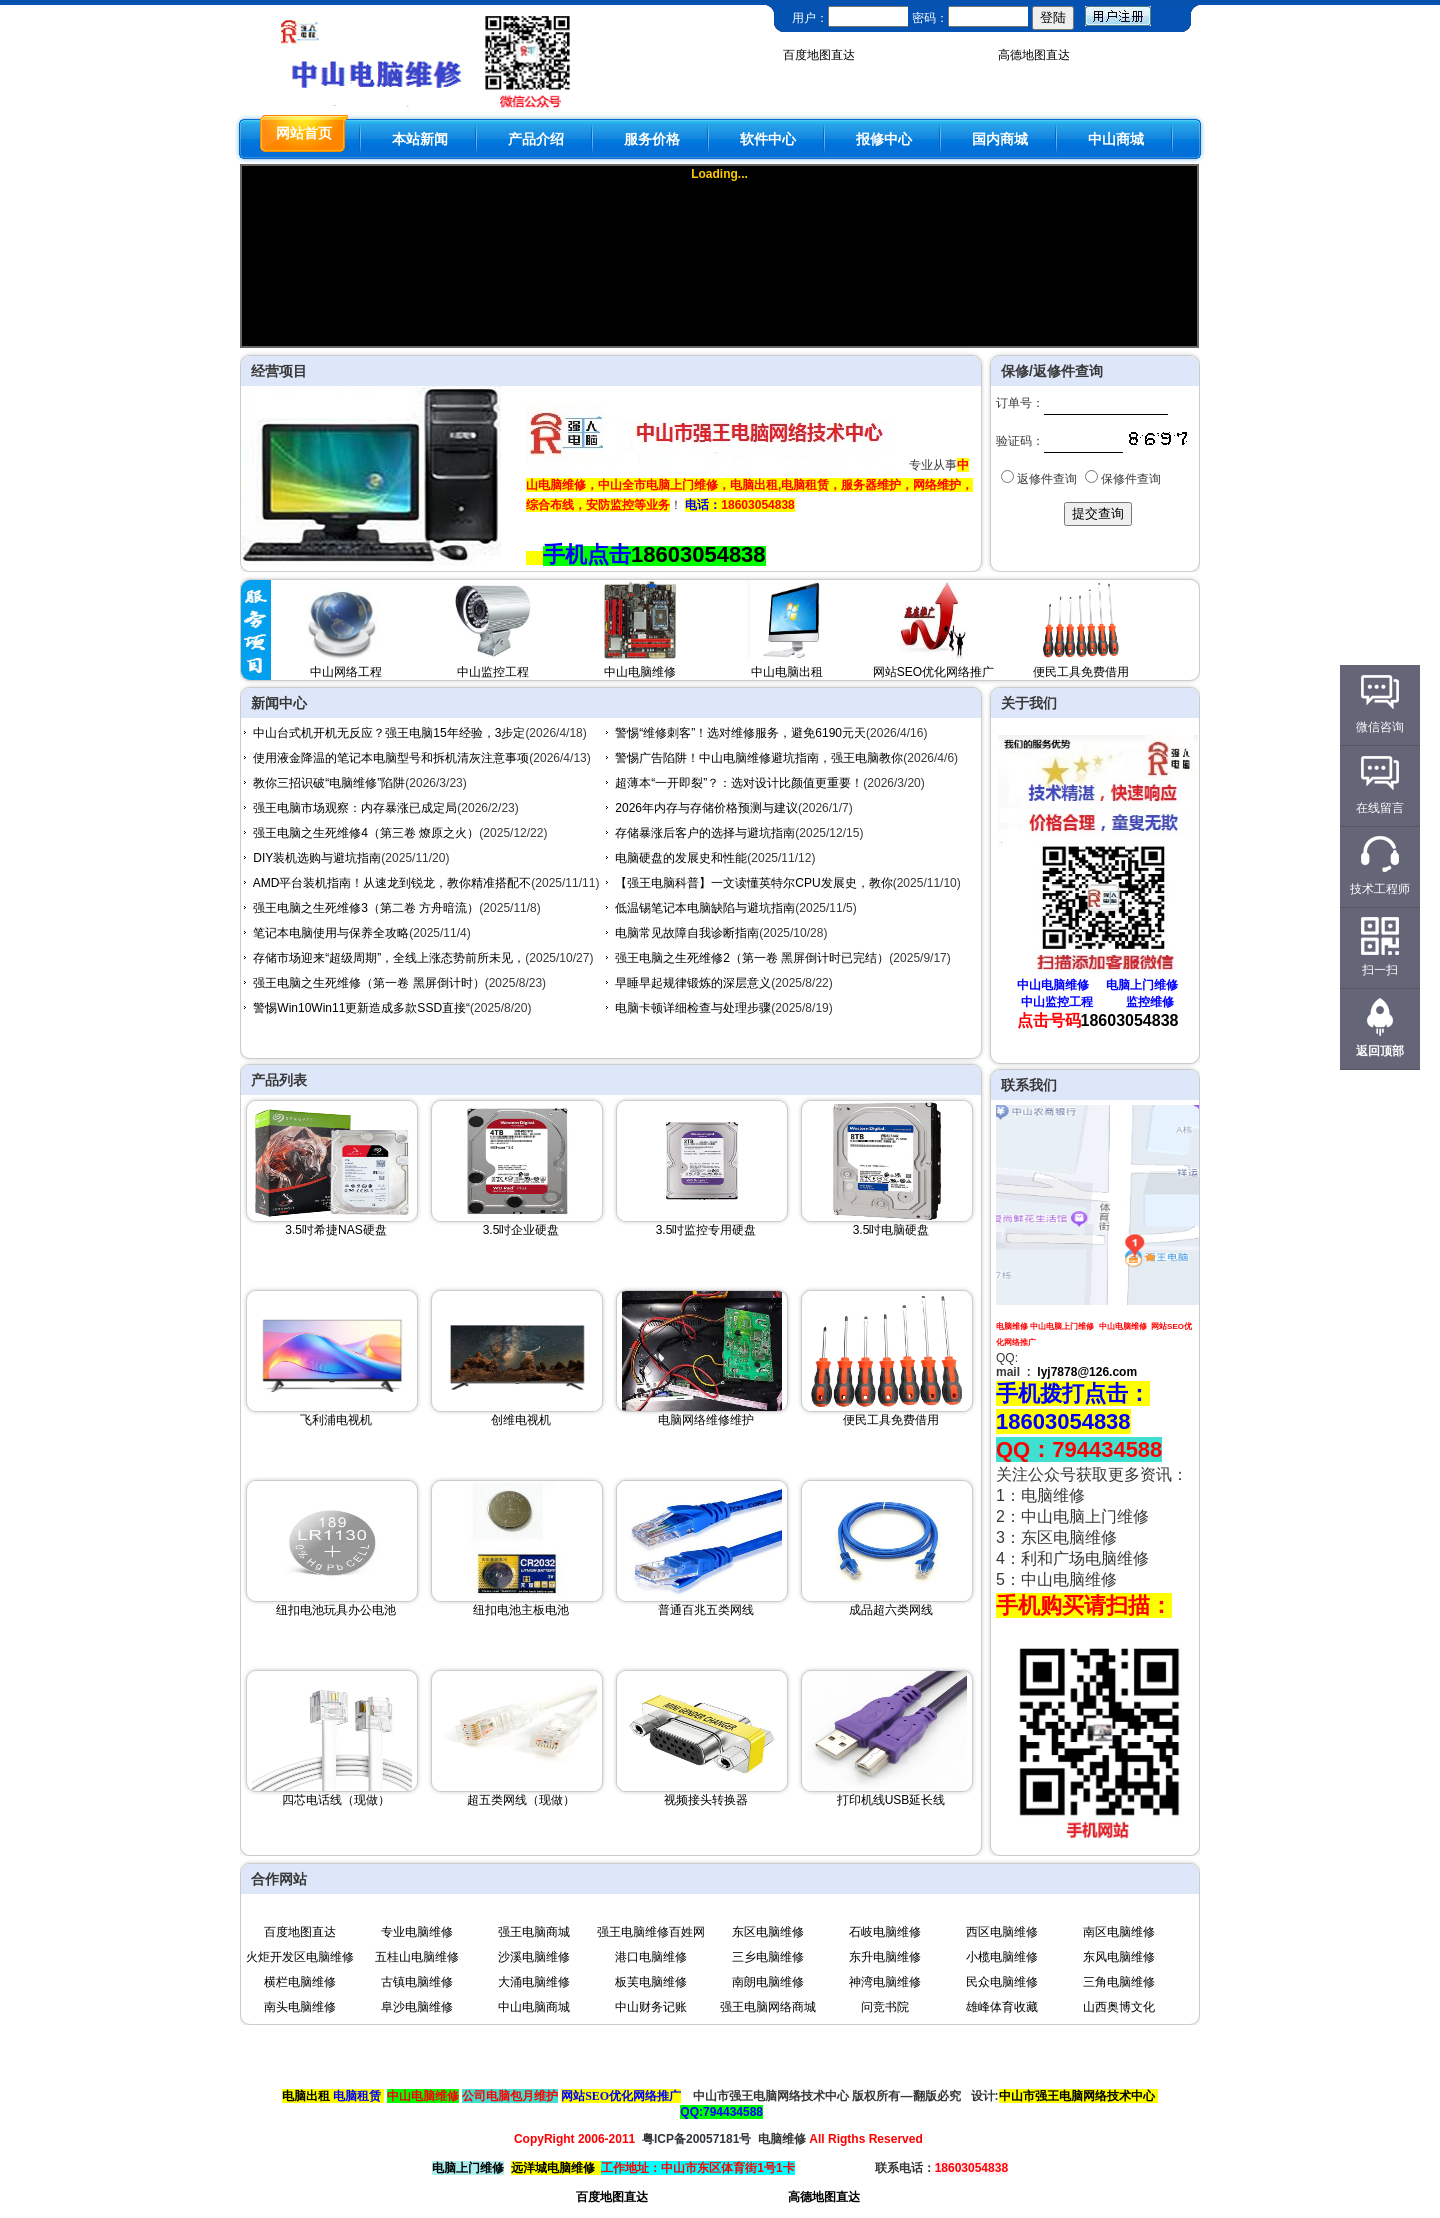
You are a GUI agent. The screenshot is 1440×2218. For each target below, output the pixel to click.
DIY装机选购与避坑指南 (317, 858)
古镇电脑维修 (417, 1982)
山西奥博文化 (1119, 2007)
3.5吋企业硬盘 (521, 1230)
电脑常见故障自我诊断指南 (687, 933)
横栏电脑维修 (300, 1982)
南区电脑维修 (1119, 1932)
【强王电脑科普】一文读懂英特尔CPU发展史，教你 (753, 883)
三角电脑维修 (1119, 1982)
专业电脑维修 (417, 1932)
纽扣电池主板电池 (521, 1610)
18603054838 (698, 554)
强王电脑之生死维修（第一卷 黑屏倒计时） (368, 983)
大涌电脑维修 (534, 1982)
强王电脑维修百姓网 (651, 1932)
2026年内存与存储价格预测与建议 (706, 808)
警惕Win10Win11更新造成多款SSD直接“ (361, 1008)
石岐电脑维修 (885, 1932)
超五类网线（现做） (521, 1800)
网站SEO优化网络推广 (933, 672)
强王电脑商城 (534, 1932)
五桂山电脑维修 (417, 1957)
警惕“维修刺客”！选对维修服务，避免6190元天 (740, 733)
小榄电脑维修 (1002, 1957)
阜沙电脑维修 (417, 2007)
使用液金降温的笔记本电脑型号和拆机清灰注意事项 (391, 758)
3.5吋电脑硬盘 (891, 1230)
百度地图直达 (819, 55)
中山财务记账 (651, 2007)
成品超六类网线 (891, 1610)
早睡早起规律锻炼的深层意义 (693, 983)
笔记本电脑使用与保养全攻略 (331, 933)
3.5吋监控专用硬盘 (706, 1230)
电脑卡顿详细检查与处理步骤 (693, 1008)
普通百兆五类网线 (706, 1610)
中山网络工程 (346, 672)
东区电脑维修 (768, 1932)
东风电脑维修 (1119, 1957)
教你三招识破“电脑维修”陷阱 (329, 783)
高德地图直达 (1034, 55)
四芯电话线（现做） (336, 1800)
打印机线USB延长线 (891, 1800)
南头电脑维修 (300, 2007)
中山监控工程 (493, 672)
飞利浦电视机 (336, 1420)
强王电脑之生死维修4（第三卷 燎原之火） (366, 833)
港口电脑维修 (651, 1957)
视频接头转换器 (706, 1800)
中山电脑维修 (640, 672)
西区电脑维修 (1002, 1932)
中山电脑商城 (534, 2007)
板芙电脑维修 (651, 1982)
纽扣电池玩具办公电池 (336, 1610)
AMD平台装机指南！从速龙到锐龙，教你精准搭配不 (392, 883)
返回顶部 (1380, 1051)
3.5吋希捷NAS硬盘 (335, 1230)
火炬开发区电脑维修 (300, 1957)
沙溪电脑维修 (534, 1957)
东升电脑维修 (885, 1957)
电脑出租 (306, 2096)
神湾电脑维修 (885, 1982)
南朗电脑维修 (768, 1982)
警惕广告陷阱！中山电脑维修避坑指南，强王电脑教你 (759, 758)
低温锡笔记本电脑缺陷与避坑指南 (705, 908)
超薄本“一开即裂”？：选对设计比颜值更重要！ (739, 783)
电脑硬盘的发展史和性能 (681, 858)
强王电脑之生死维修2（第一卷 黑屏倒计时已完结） (752, 958)
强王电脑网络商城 (768, 2007)
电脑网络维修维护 (706, 1420)
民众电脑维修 (1002, 1982)
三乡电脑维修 (768, 1957)
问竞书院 (885, 2007)
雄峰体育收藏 (1002, 2007)
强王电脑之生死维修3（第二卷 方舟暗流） (366, 908)
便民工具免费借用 (1081, 672)
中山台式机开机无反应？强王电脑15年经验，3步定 (389, 733)
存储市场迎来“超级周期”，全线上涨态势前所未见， (389, 958)
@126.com (1107, 1372)
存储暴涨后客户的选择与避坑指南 (705, 833)
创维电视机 (521, 1420)
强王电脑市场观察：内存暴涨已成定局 (355, 808)
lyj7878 (1057, 1372)
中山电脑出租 (787, 672)
